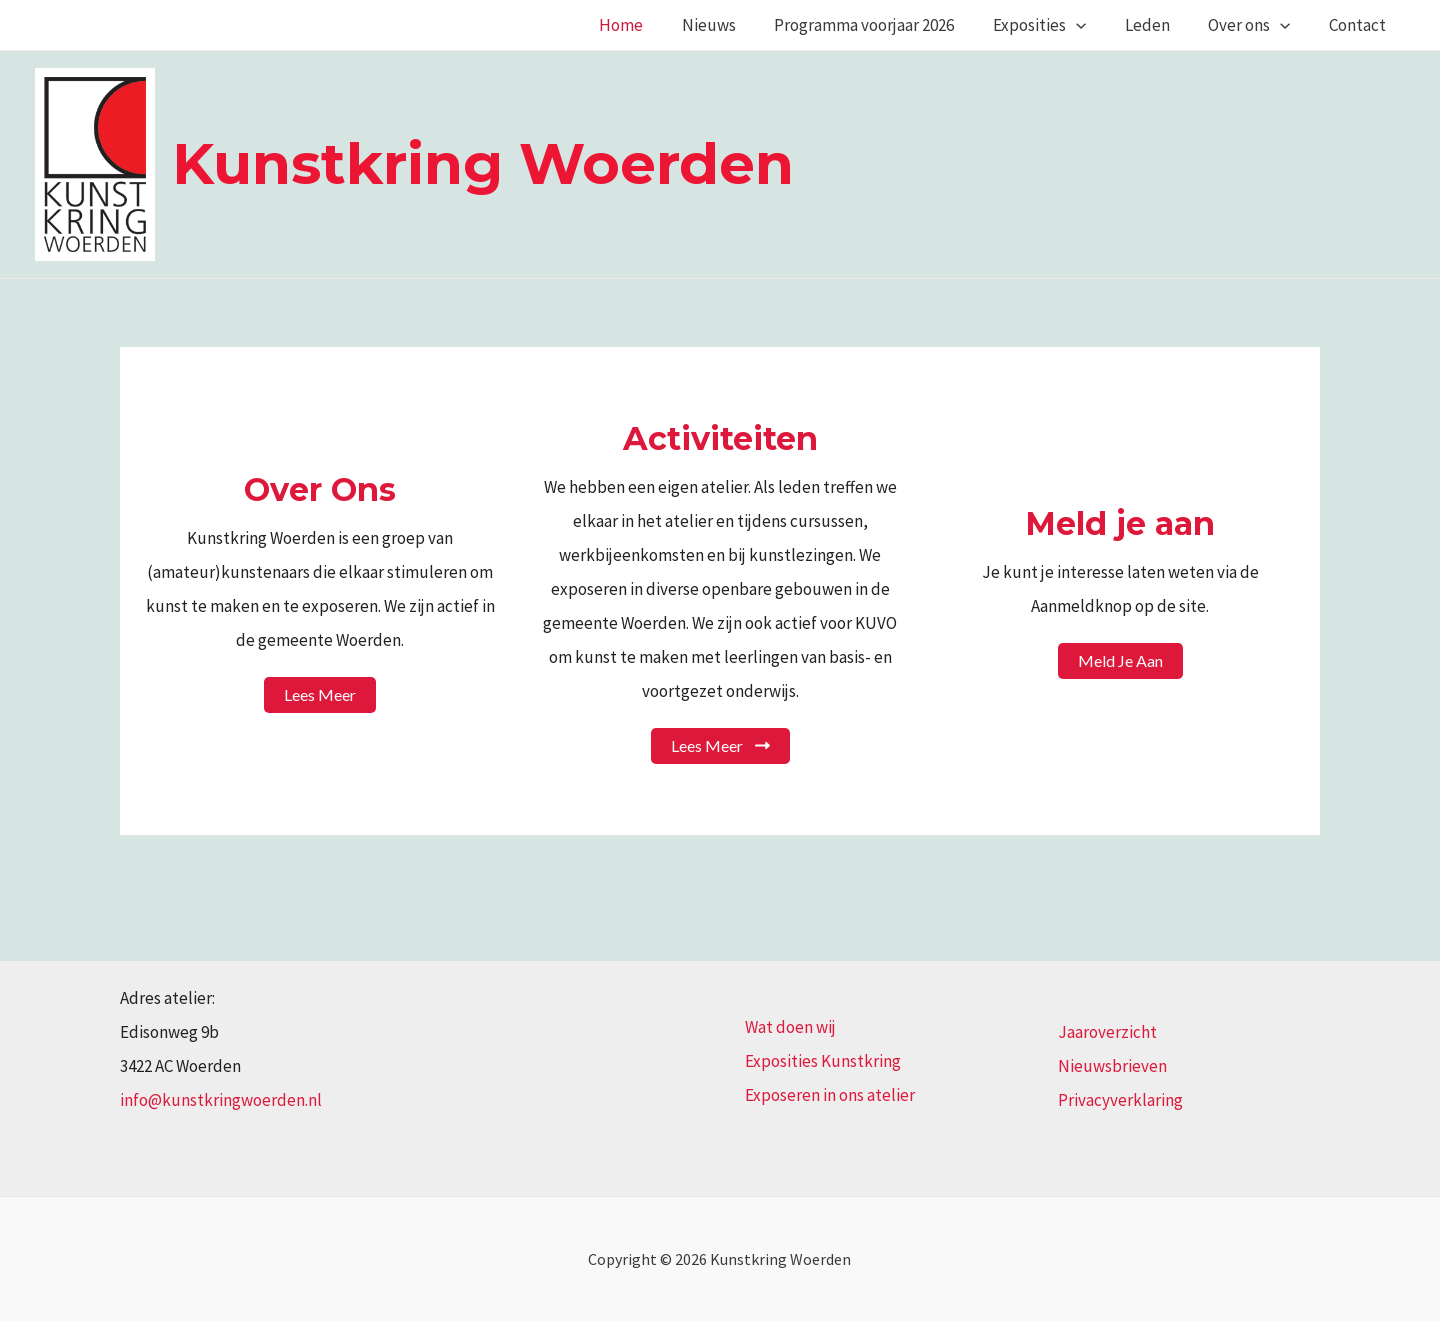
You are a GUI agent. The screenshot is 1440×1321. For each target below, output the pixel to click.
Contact (1359, 25)
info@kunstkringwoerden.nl (221, 1100)
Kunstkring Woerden (483, 163)
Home (651, 25)
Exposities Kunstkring (823, 1061)
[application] (1092, 25)
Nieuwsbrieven (1112, 1066)
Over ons (1256, 25)
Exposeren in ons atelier (830, 1095)
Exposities (1055, 25)
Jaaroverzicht (1107, 1032)
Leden (1158, 25)
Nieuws (734, 25)
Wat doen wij (790, 1027)
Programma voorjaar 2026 (885, 25)
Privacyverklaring (1120, 1100)
